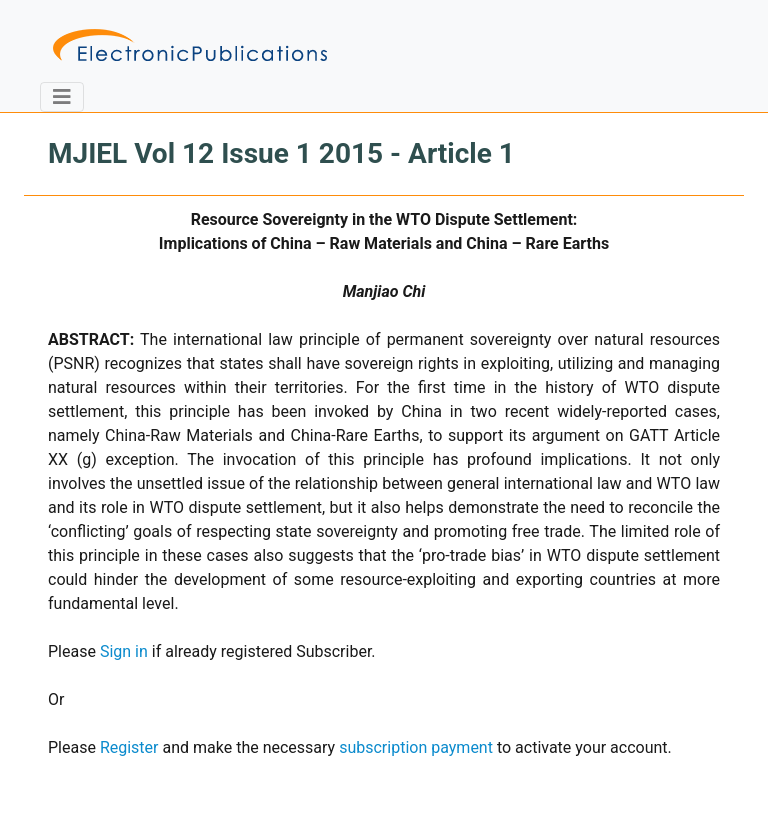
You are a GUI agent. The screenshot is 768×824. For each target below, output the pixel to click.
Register (129, 747)
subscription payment (416, 747)
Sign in (124, 651)
